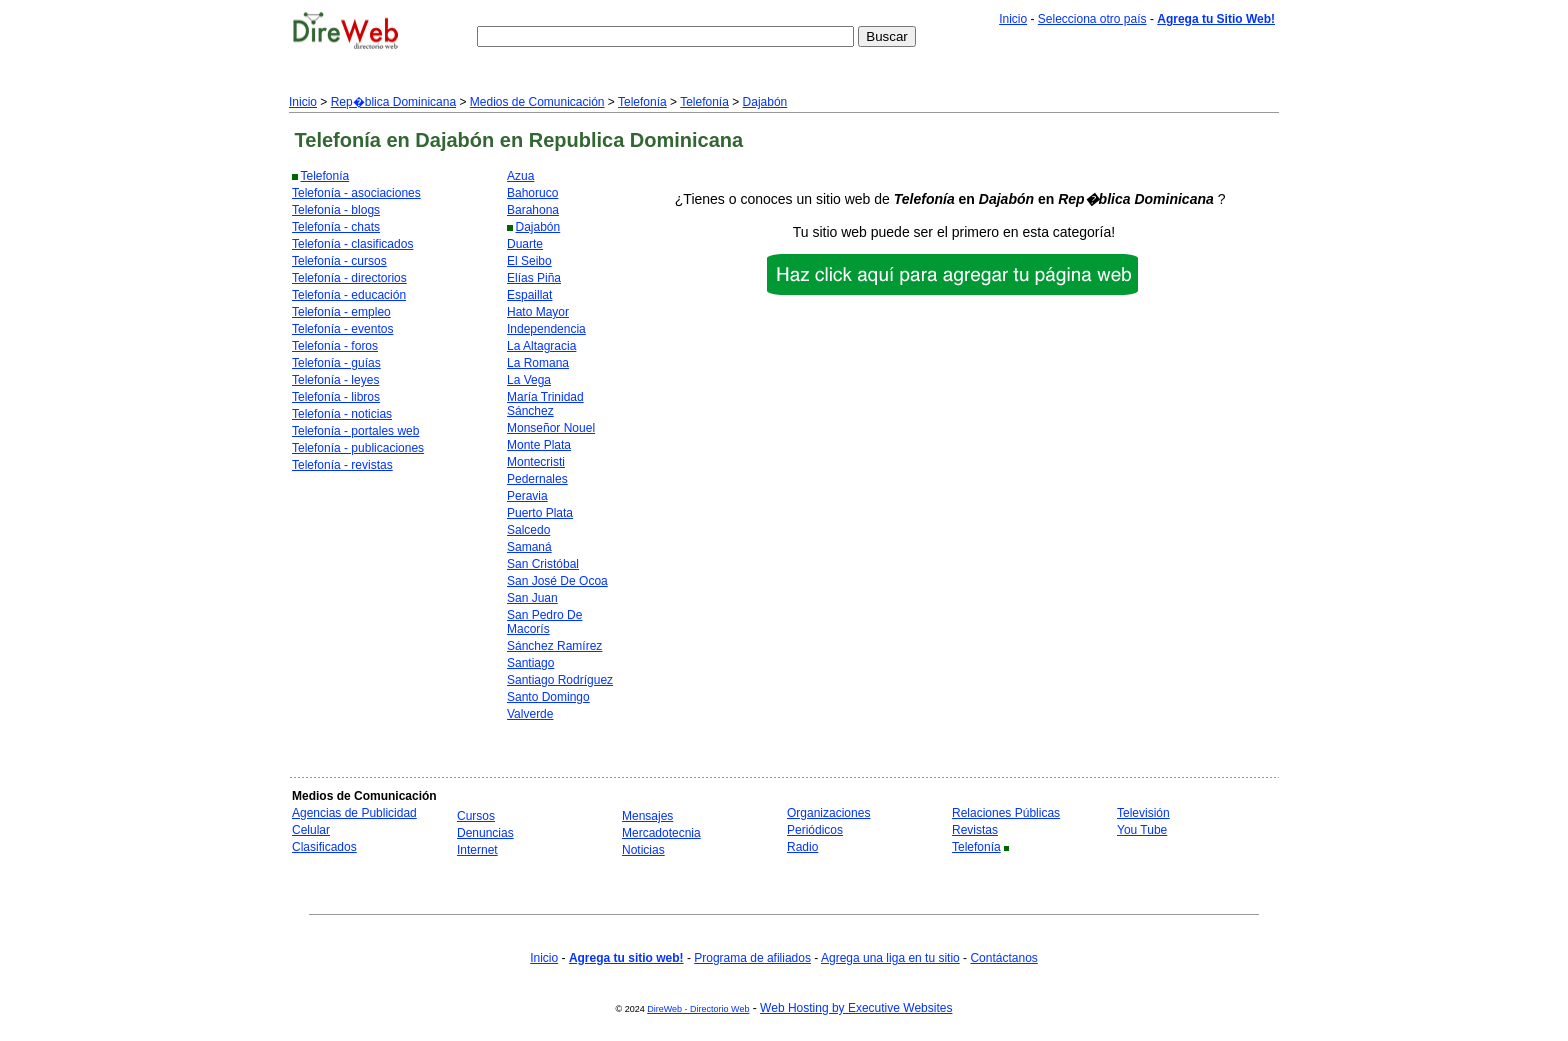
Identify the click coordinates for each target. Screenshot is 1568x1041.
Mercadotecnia (661, 833)
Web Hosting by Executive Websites (856, 1008)
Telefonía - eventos (342, 329)
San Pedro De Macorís (544, 622)
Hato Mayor (538, 312)
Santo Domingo (548, 697)
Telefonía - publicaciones (358, 448)
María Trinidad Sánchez (545, 404)
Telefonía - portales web (355, 431)
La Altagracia (541, 346)
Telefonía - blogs (336, 210)
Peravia (527, 496)
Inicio (1013, 19)
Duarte (525, 244)
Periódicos (815, 830)
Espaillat (529, 295)
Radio (802, 847)
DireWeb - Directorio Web (698, 1009)
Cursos (476, 816)
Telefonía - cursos (339, 261)
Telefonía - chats (336, 227)
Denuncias (485, 833)
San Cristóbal (543, 564)
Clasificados (324, 847)
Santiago (530, 663)
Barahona (533, 210)
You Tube (1142, 830)
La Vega (529, 380)
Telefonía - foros (335, 346)
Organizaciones (828, 813)
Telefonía (642, 102)
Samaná (529, 547)
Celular (311, 830)
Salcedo (528, 530)
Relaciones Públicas (1006, 813)
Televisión (1143, 813)
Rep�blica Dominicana (393, 102)
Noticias (643, 850)
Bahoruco (532, 193)
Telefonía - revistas (342, 465)
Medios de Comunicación (537, 102)
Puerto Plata (540, 513)
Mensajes (647, 816)
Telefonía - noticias (342, 414)
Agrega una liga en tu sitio (890, 958)
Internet (477, 850)
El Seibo (529, 261)
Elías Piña (534, 278)
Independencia (546, 329)
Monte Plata (539, 445)
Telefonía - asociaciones (356, 193)
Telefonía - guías (336, 363)
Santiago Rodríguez (560, 680)
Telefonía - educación (349, 295)
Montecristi (536, 462)
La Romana (538, 363)
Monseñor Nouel (551, 428)
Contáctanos (1003, 958)
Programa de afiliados (752, 958)
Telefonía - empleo (341, 312)
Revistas (975, 830)
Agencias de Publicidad (354, 813)
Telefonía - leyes (335, 380)
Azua (520, 176)
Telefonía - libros (336, 397)
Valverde (530, 714)
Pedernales (537, 479)
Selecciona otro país (1092, 19)
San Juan (532, 598)
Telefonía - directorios (349, 278)
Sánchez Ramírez (554, 646)
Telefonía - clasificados (352, 244)
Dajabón (765, 102)
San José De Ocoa (557, 581)
